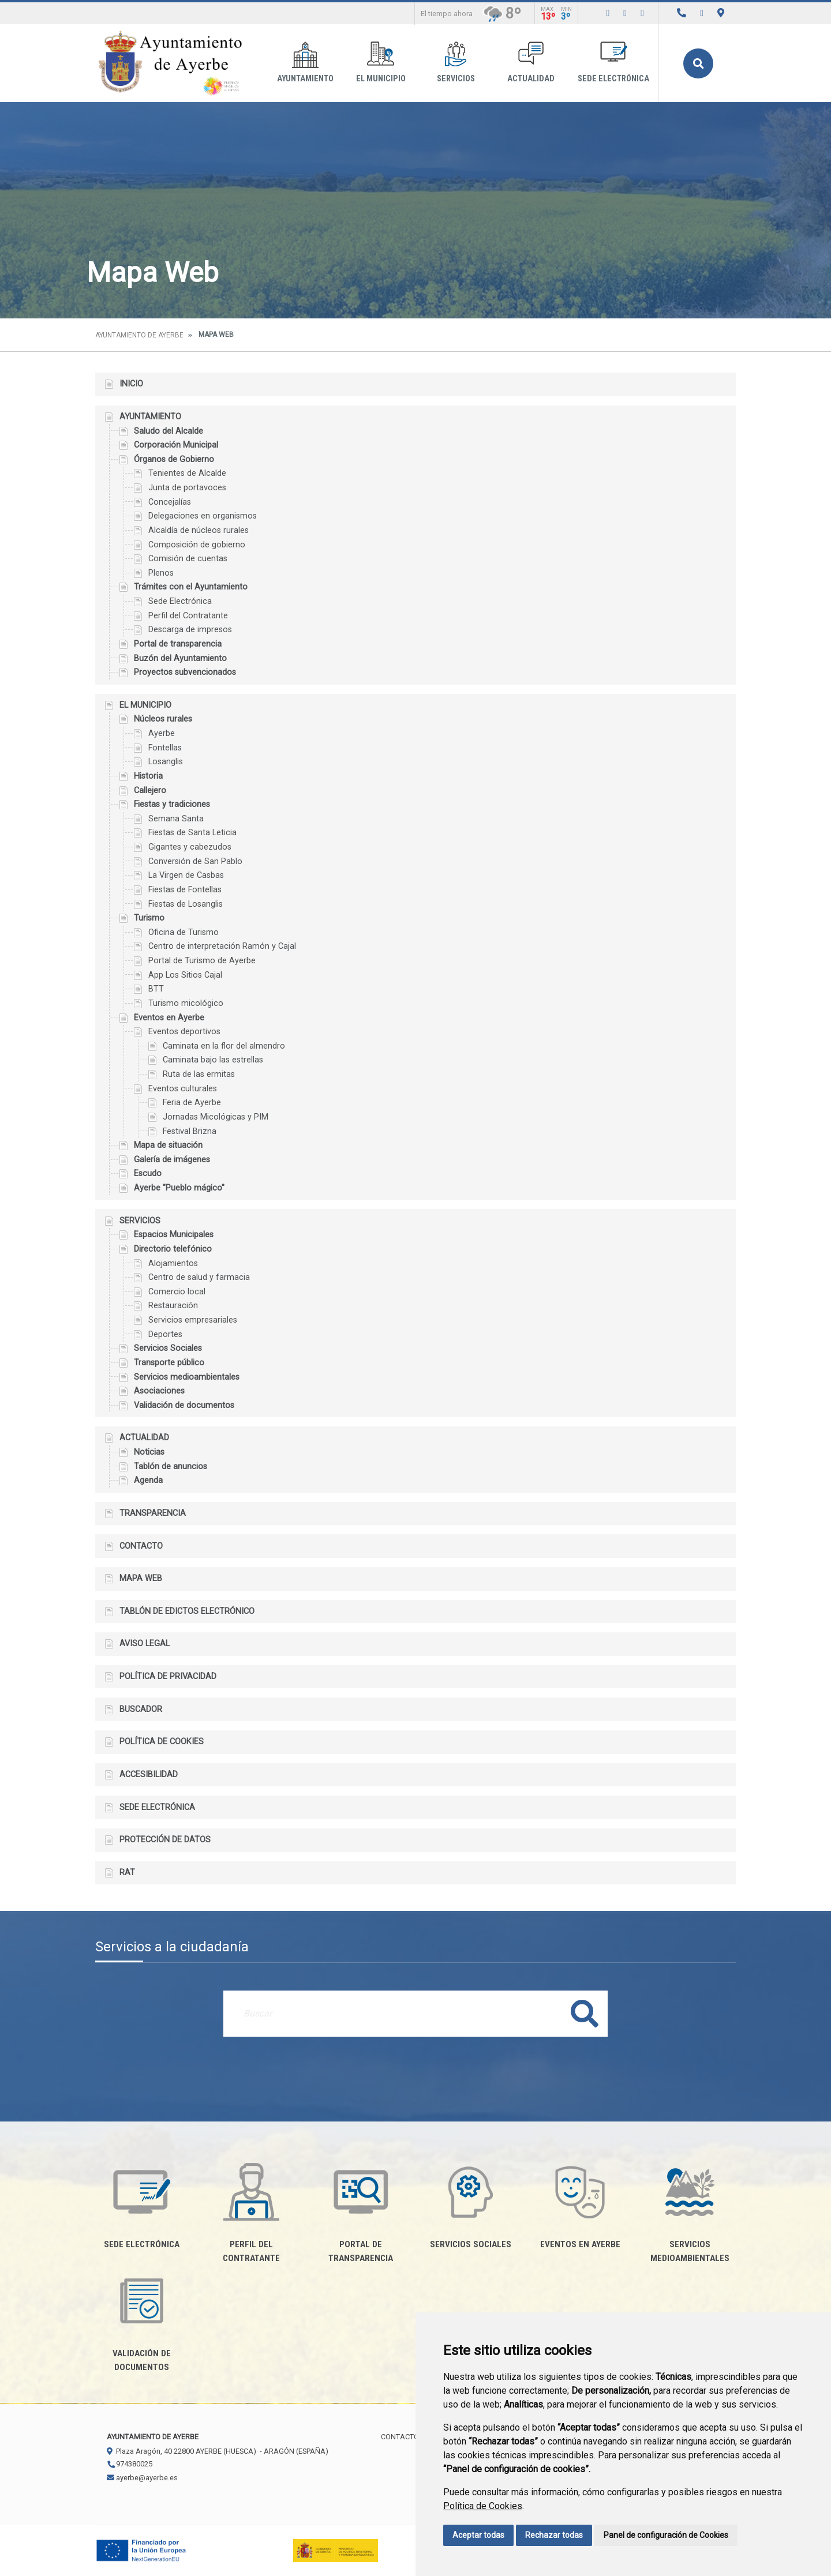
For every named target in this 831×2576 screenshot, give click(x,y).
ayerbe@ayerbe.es (142, 2477)
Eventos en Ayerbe (169, 1018)
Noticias (149, 1452)
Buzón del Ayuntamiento (180, 658)
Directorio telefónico (173, 1249)
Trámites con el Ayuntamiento (191, 587)
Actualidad (531, 63)
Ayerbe (161, 733)
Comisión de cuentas (187, 559)
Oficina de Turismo (183, 932)
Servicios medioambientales (186, 1377)
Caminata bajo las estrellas (213, 1060)
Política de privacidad (167, 1676)
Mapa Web (140, 1578)
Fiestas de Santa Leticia (192, 833)
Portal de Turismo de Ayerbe (202, 961)
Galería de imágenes (172, 1160)
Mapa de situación (168, 1145)
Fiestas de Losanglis (185, 904)
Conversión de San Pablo (195, 861)
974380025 (129, 2463)
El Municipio (381, 63)
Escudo (148, 1173)
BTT (156, 989)
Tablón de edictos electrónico (186, 1611)
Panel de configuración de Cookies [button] (666, 2535)
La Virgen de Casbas (186, 875)
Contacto (141, 1546)
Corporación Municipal (176, 445)
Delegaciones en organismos (202, 516)
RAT (127, 1872)
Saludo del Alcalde (168, 431)
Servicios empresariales (192, 1320)
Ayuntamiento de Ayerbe (139, 335)
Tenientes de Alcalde (187, 473)
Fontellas (165, 748)
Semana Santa (176, 819)
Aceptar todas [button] (478, 2535)
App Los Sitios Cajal (185, 975)
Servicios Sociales (168, 1348)
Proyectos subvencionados (185, 672)
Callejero (150, 790)
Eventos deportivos (184, 1032)
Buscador (140, 1709)
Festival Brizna (189, 1131)
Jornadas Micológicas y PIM (215, 1117)
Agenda (148, 1480)
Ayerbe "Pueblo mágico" (179, 1188)
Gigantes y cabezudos (189, 847)
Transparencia (152, 1513)
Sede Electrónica (180, 601)
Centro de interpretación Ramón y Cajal (222, 946)
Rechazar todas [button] (554, 2535)
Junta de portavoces (187, 488)
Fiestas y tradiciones (172, 804)
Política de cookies (161, 1742)
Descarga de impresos (190, 629)
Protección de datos (165, 1840)
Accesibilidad (148, 1774)
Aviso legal (144, 1644)
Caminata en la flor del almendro (224, 1046)
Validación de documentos (184, 1405)
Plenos (161, 573)
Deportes (165, 1334)
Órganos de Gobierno (174, 459)
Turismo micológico (185, 1003)
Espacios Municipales (174, 1235)
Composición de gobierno (196, 545)
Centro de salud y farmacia (199, 1277)
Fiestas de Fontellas (185, 890)
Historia (148, 776)
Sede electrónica (613, 63)
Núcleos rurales (163, 719)
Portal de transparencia (178, 644)
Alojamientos (173, 1263)
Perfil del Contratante (188, 616)
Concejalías (169, 502)
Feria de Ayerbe (192, 1102)
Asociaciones (159, 1391)
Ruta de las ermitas (199, 1074)
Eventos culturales (182, 1089)
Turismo (149, 918)
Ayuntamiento (305, 63)
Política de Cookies (482, 2505)
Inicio (131, 384)
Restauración (173, 1305)
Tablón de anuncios (170, 1466)
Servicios (456, 63)
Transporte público (169, 1363)
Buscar (698, 63)
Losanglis (165, 762)
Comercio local (176, 1292)
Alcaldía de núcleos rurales (198, 530)
